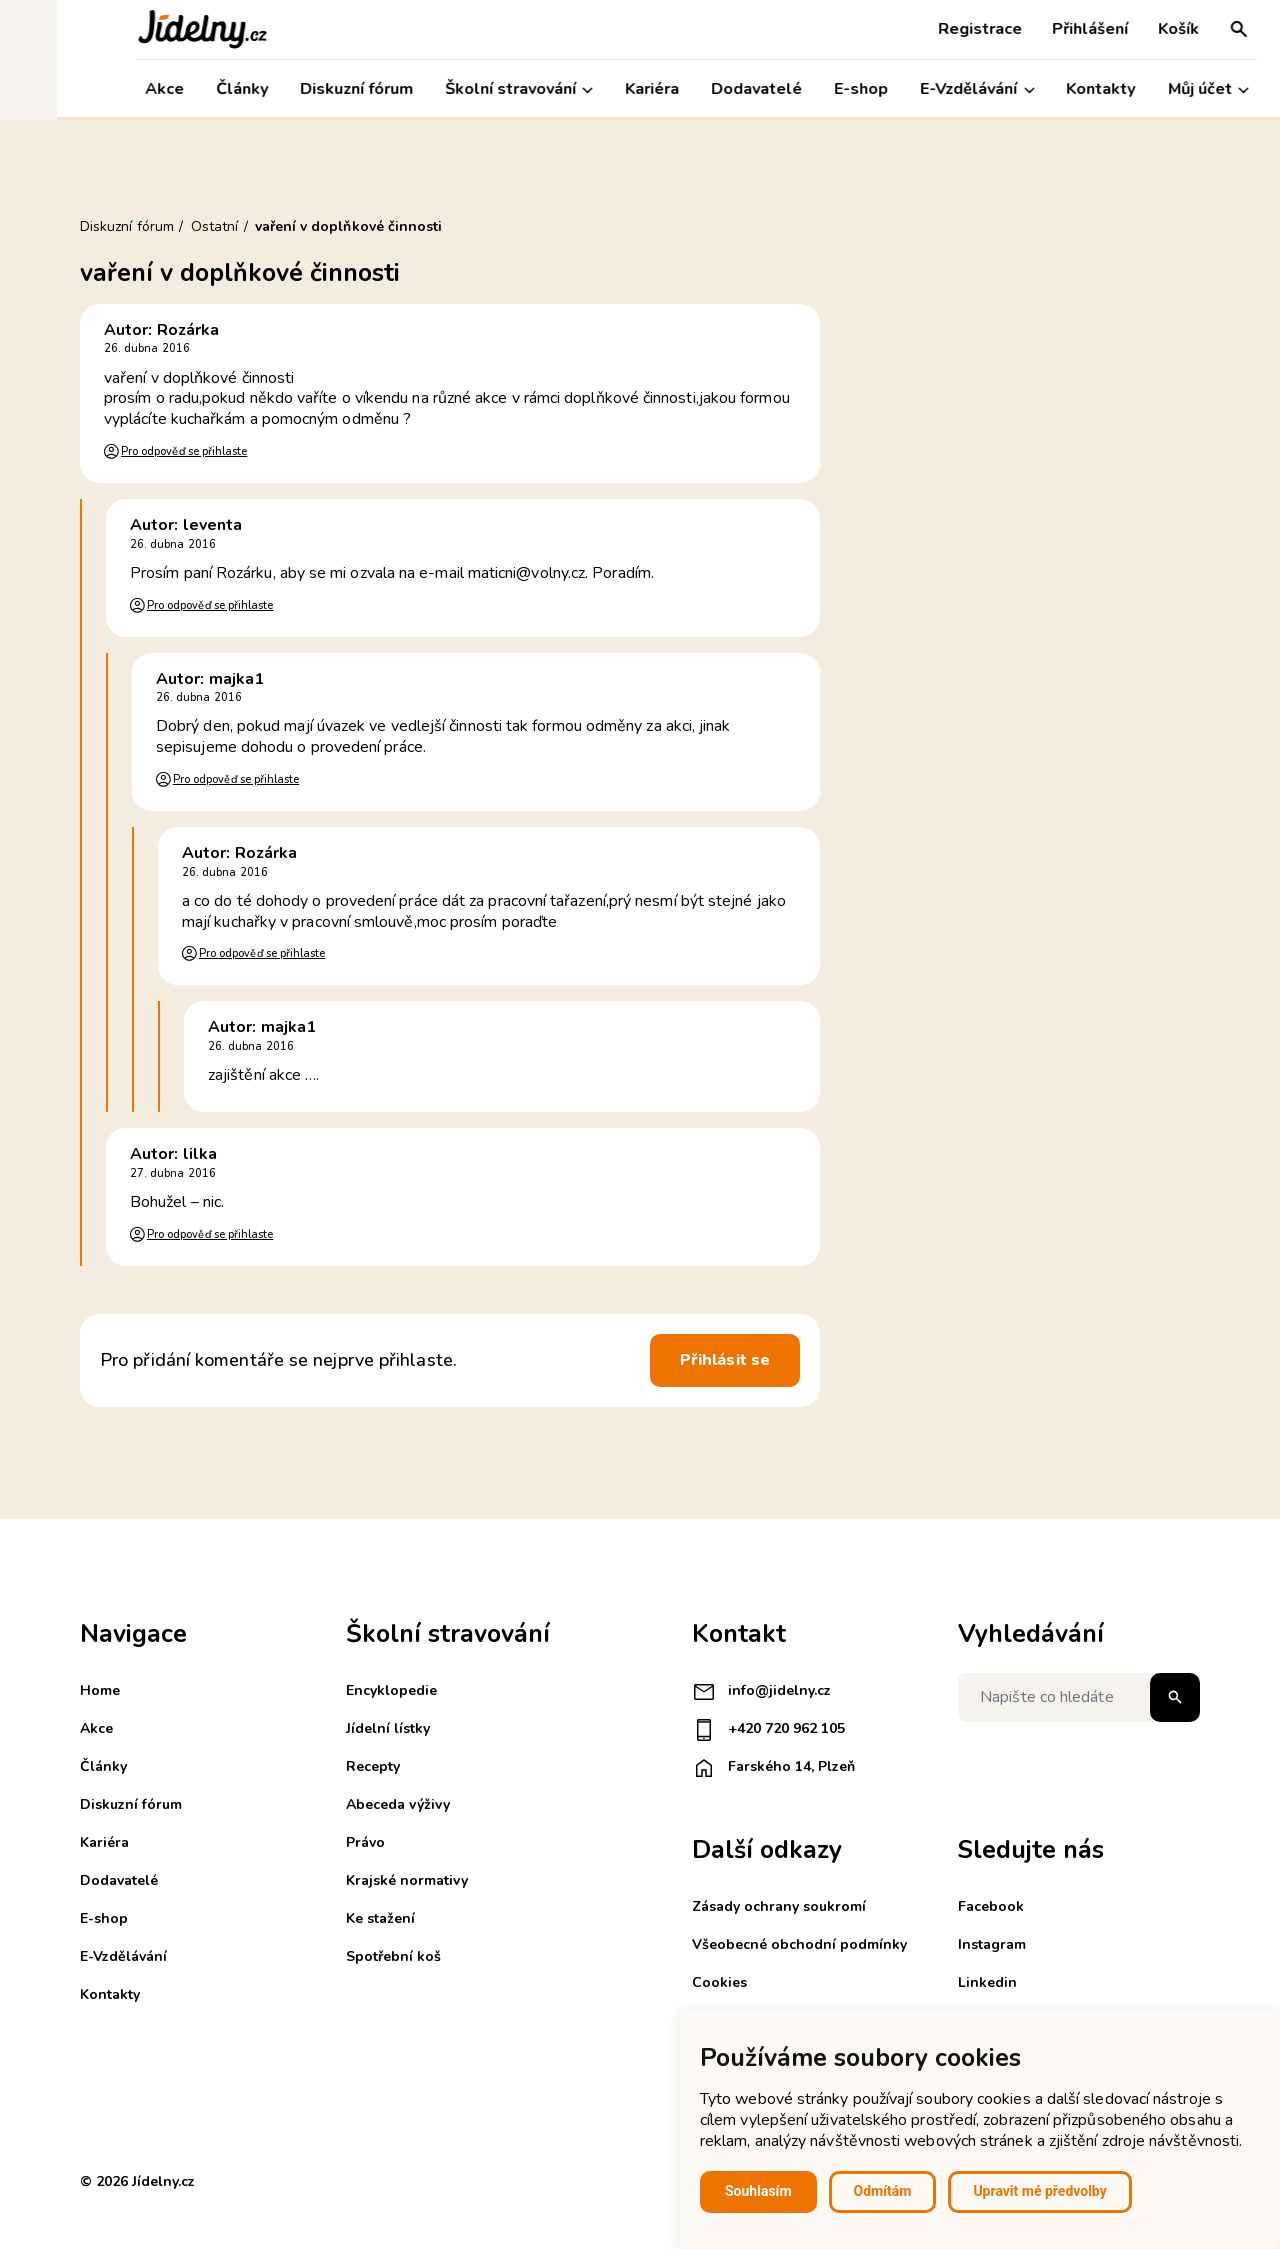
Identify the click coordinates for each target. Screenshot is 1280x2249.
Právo (365, 1842)
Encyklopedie (391, 1690)
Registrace (923, 29)
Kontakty (1044, 89)
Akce (107, 89)
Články (185, 89)
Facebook (991, 1906)
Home (100, 1690)
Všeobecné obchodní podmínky (799, 1944)
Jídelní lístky (388, 1728)
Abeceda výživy (398, 1804)
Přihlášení (1033, 29)
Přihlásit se (725, 1360)
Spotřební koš (393, 1956)
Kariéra (595, 89)
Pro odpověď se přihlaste (184, 451)
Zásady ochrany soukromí (779, 1906)
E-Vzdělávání (921, 89)
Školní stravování (462, 89)
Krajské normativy (407, 1880)
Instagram (992, 1944)
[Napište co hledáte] (1079, 1697)
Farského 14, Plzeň (773, 1768)
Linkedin (987, 1982)
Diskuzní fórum (299, 89)
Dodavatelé (700, 89)
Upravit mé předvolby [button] (1039, 2191)
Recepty (373, 1766)
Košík (1121, 29)
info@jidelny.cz (761, 1692)
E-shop (805, 89)
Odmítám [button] (883, 2191)
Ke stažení (380, 1918)
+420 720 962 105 (768, 1730)
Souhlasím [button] (758, 2191)
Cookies (719, 1982)
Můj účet (1151, 89)
